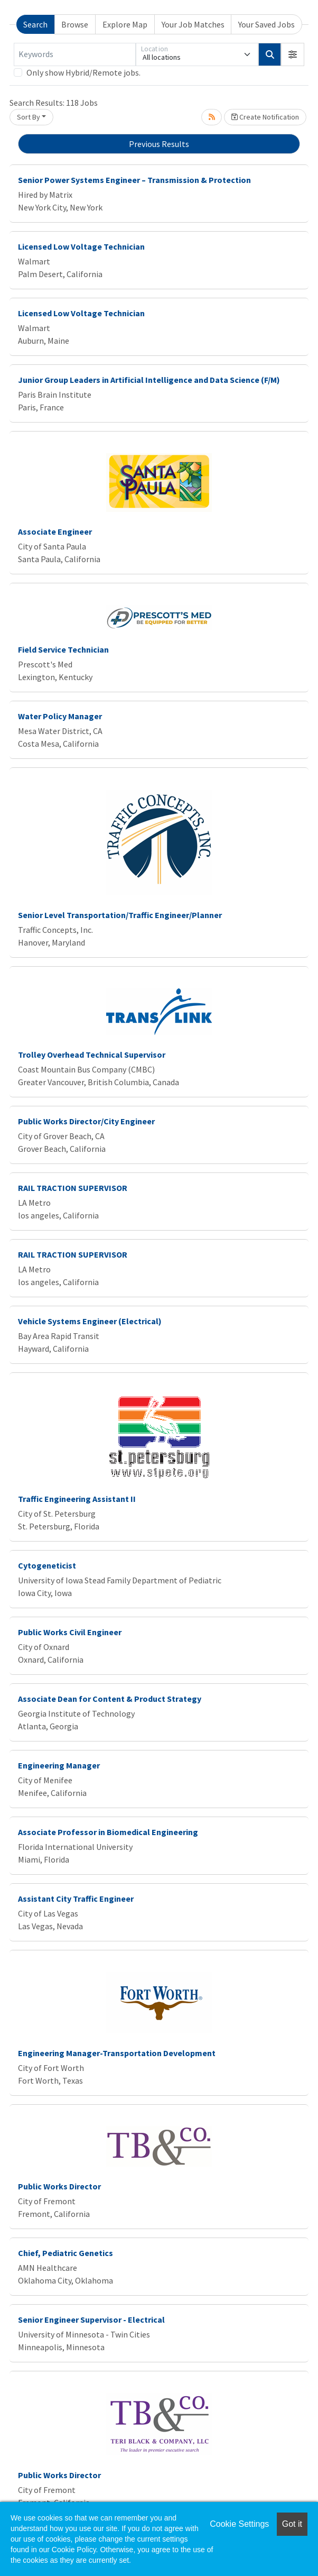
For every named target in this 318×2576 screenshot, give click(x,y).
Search (35, 24)
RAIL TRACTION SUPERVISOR (72, 1187)
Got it (292, 2523)
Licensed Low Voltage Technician (81, 246)
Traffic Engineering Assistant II (77, 1498)
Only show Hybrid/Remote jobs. (83, 72)
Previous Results (159, 144)
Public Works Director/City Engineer (86, 1121)
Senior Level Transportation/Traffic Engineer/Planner (120, 915)
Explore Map (124, 24)
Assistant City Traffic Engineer (76, 1898)
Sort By (28, 117)
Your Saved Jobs (266, 24)
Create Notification (265, 117)
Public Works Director (59, 2186)
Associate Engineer (55, 531)
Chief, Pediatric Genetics (65, 2253)
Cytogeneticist (47, 1565)
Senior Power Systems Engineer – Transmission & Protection (134, 180)
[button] (292, 54)
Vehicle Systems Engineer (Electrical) (90, 1321)
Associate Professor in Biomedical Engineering (108, 1832)
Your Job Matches (193, 24)
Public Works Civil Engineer (69, 1632)
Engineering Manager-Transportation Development (117, 2053)
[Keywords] (75, 54)
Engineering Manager (59, 1765)
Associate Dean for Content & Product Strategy (109, 1698)
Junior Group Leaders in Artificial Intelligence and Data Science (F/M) (149, 379)
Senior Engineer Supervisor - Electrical (91, 2319)
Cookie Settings (239, 2523)
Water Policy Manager (60, 716)
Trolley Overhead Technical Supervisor (91, 1054)
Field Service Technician (63, 649)
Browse (74, 24)
